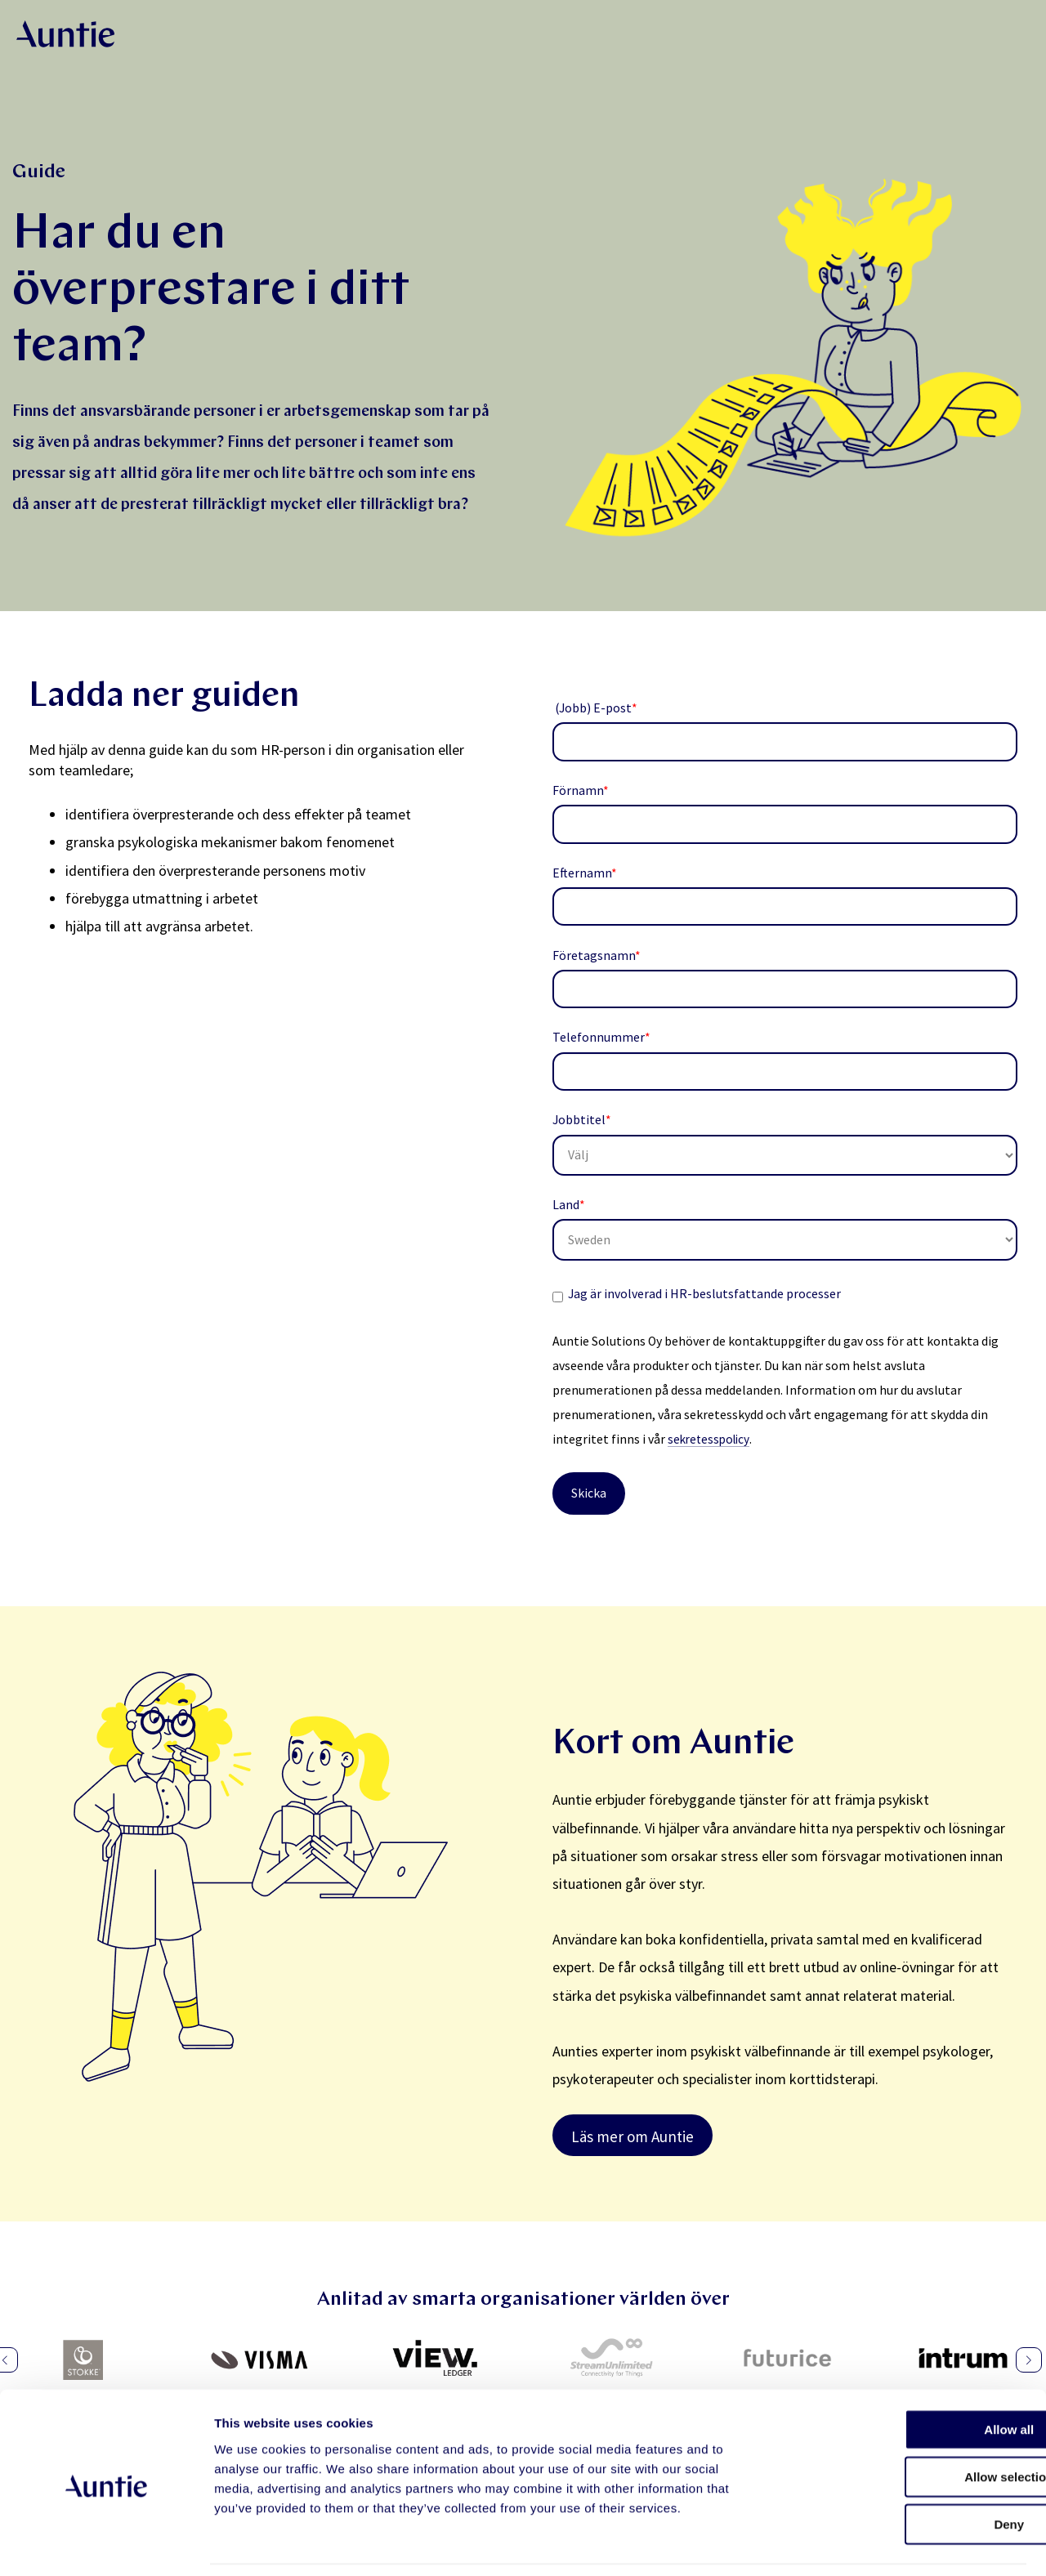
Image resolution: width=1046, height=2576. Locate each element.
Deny (910, 2471)
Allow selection (909, 2424)
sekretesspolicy (711, 1439)
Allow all (910, 2376)
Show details (858, 2544)
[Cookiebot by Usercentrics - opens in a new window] (105, 2544)
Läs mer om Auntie (632, 2136)
